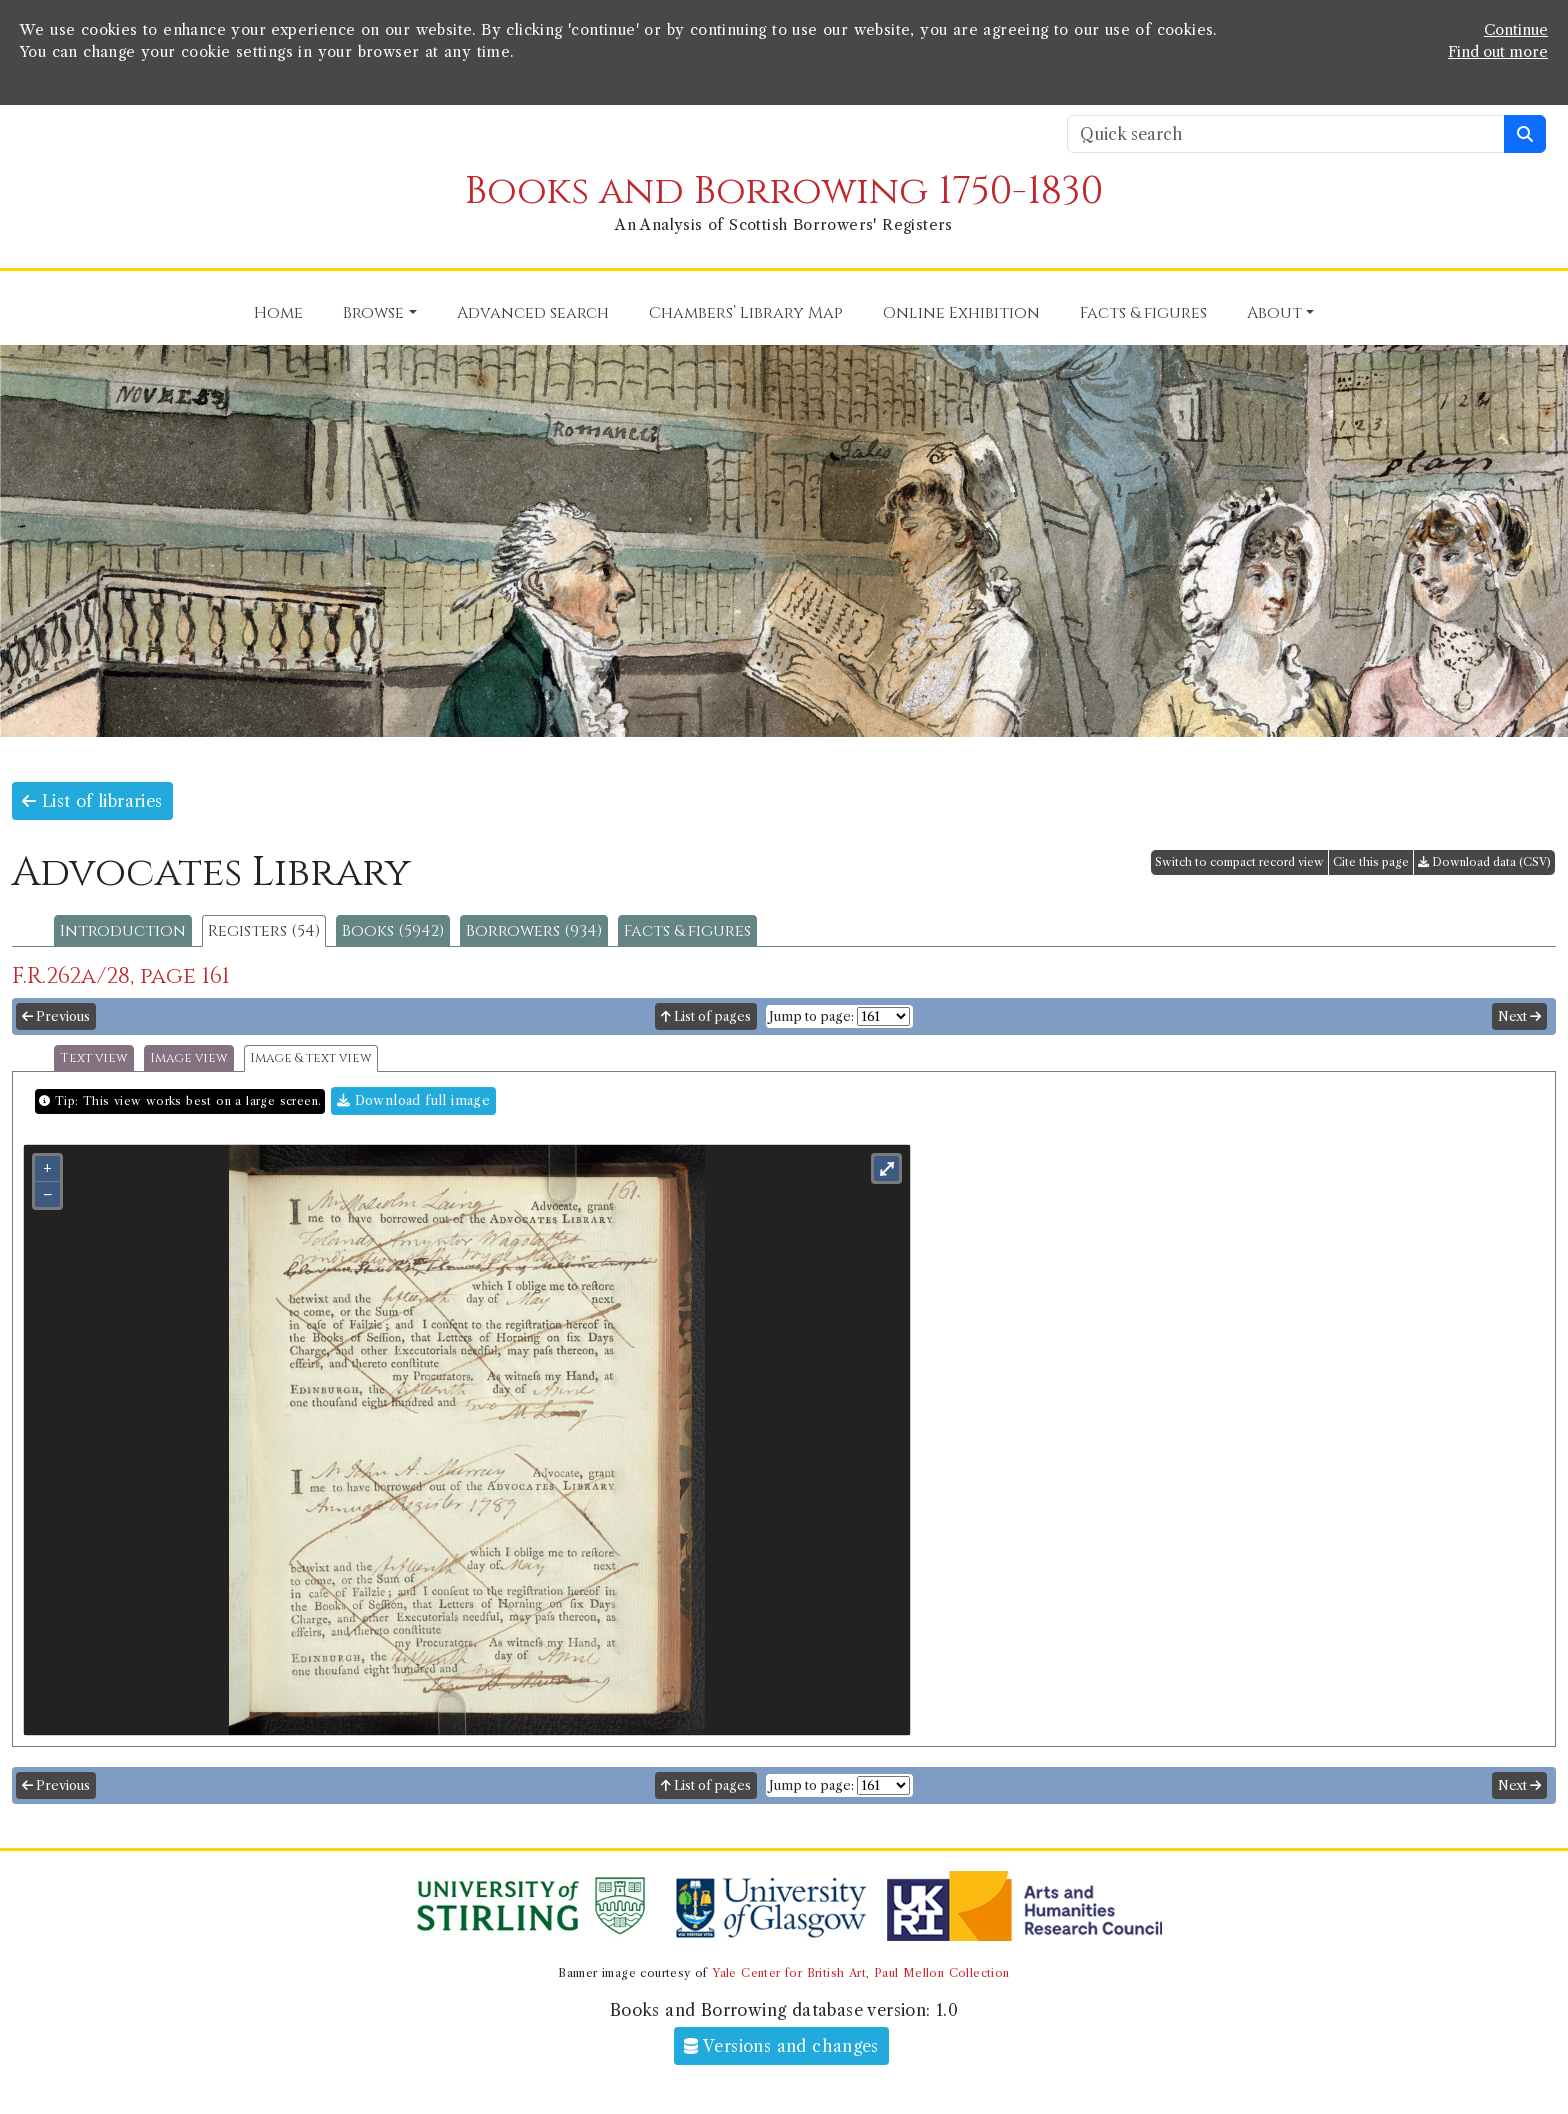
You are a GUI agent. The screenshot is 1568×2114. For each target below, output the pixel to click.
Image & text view (311, 1058)
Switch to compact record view (1239, 862)
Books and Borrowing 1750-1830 (784, 191)
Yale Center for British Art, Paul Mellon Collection (860, 1973)
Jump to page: (811, 1016)
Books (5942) (393, 931)
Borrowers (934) (534, 931)
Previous (56, 1016)
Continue (1516, 30)
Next (1519, 1016)
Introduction (123, 931)
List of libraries (92, 801)
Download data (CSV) (1484, 862)
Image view (189, 1058)
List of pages (706, 1016)
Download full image (413, 1100)
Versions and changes (781, 2046)
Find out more (1498, 52)
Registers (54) (264, 931)
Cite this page (1371, 862)
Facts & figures (687, 931)
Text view (94, 1058)
